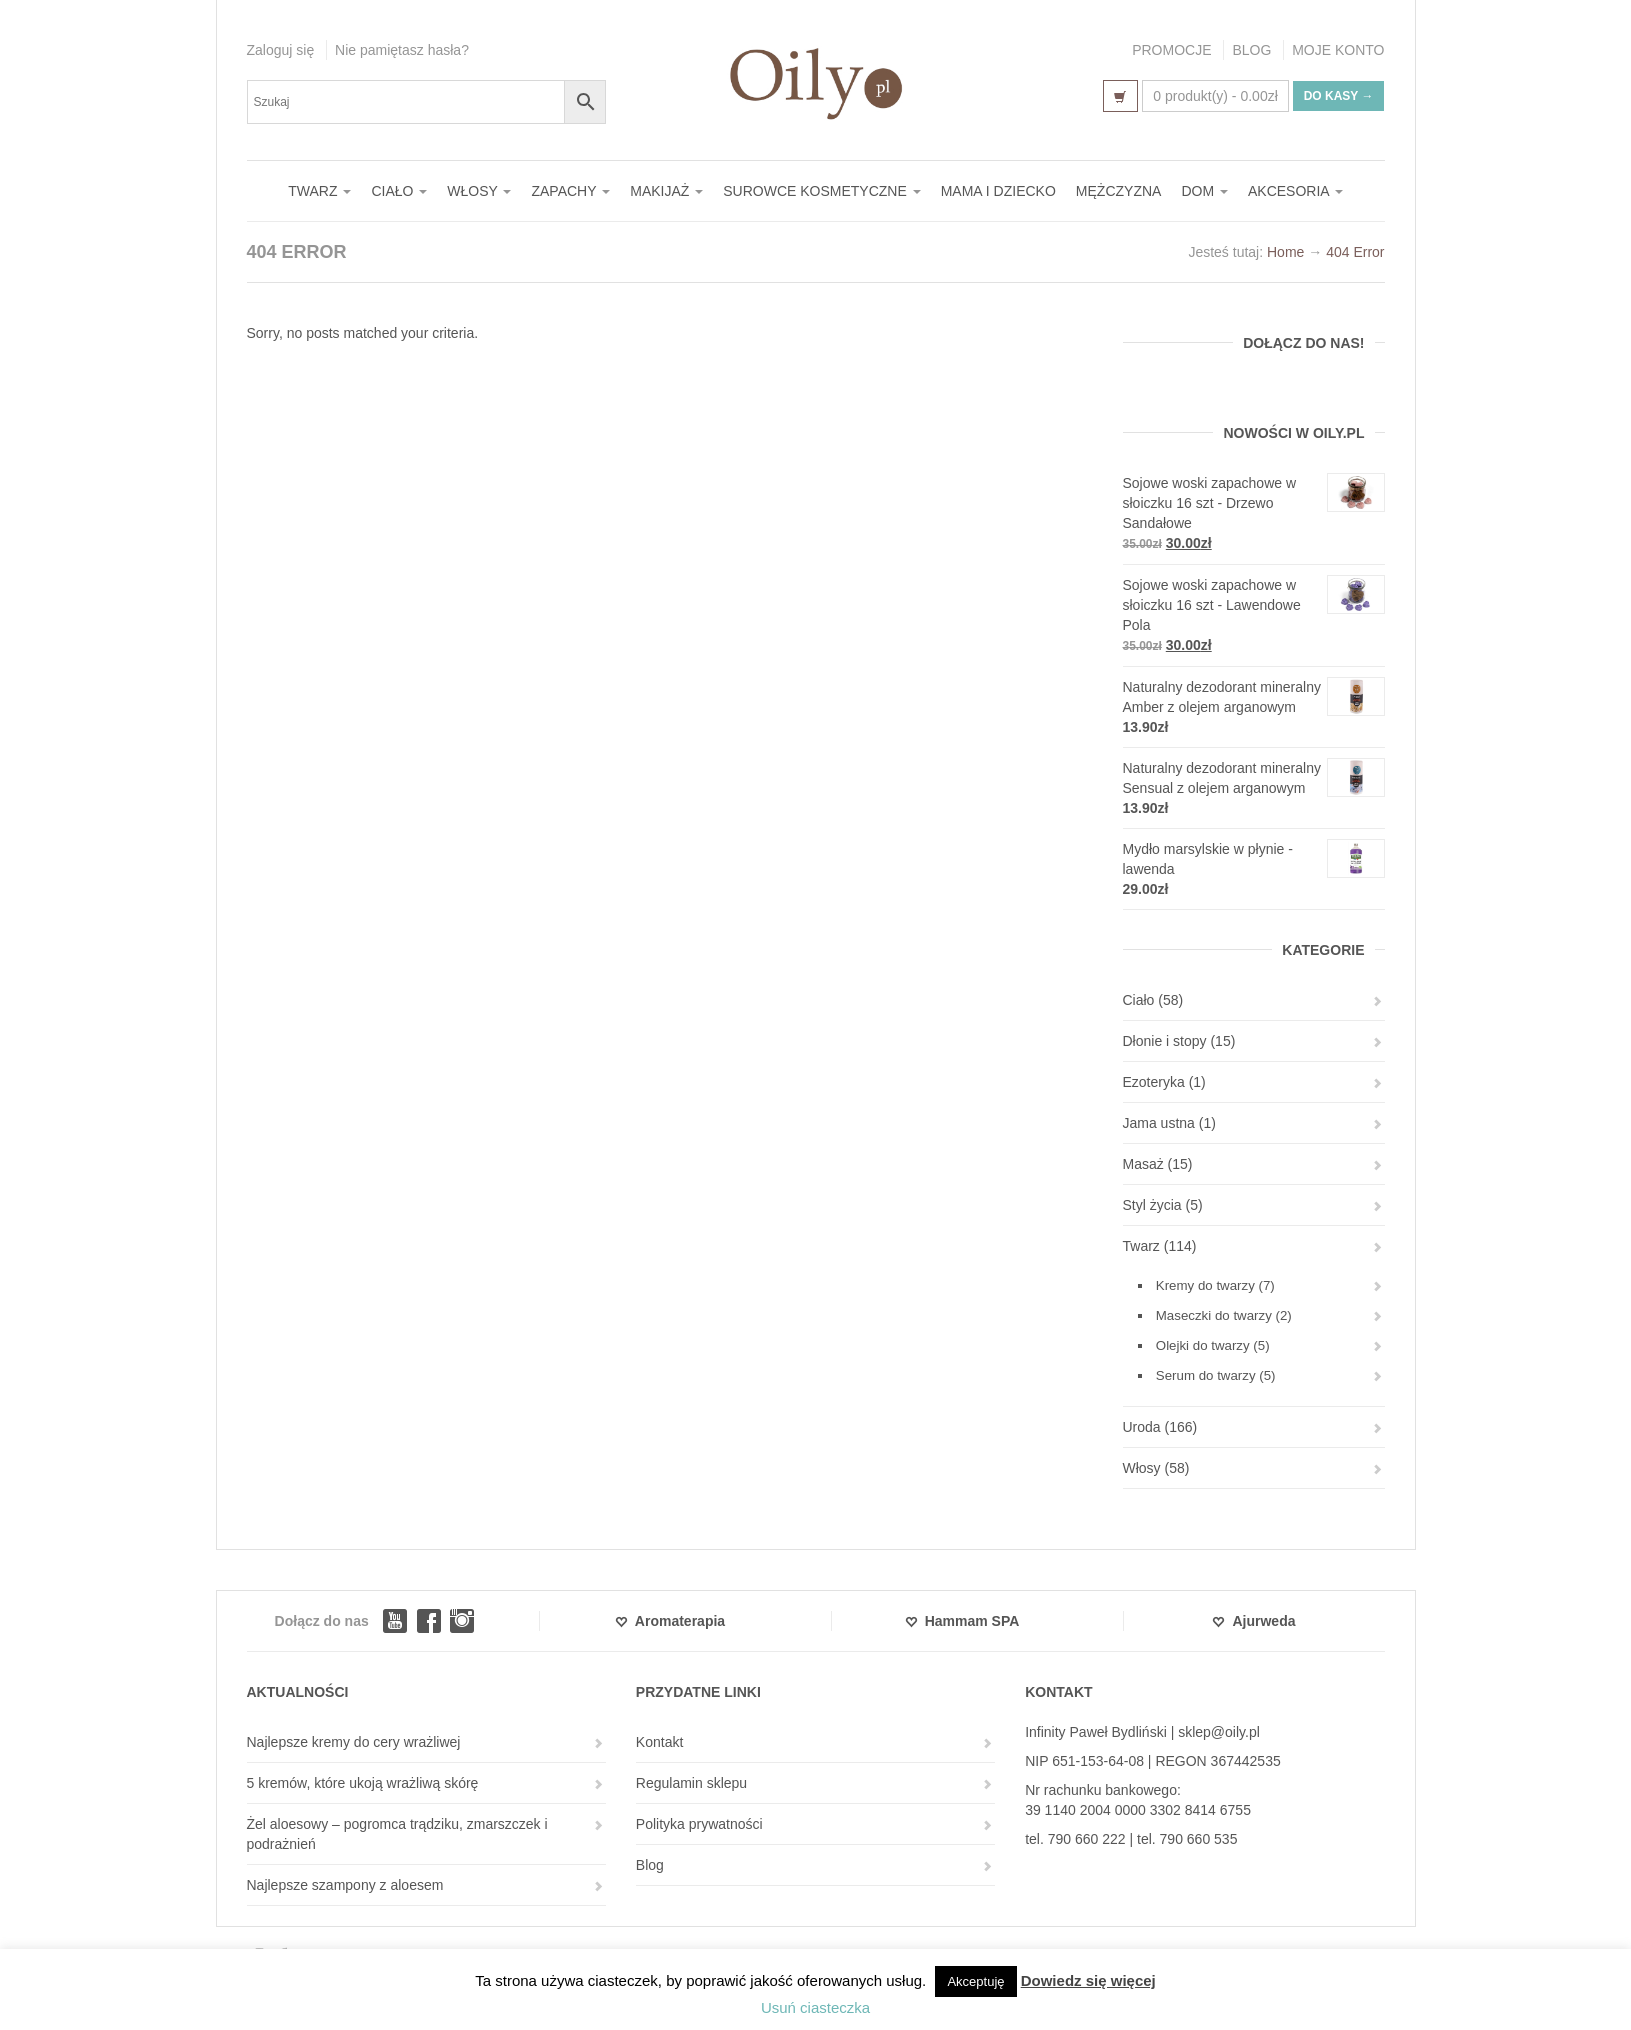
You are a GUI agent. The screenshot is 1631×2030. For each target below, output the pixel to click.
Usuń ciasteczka (815, 2007)
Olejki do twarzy (1203, 1345)
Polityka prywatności (699, 1824)
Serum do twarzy (1206, 1375)
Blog (650, 1865)
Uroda (1142, 1427)
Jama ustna (1159, 1123)
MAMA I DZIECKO (998, 191)
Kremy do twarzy (1205, 1285)
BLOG (1251, 50)
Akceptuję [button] (975, 1981)
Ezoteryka (1154, 1082)
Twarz (1141, 1246)
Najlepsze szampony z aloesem (345, 1885)
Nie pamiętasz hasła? (402, 50)
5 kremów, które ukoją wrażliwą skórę (363, 1783)
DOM (1204, 191)
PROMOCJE (1171, 50)
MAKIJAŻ (666, 191)
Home (1285, 252)
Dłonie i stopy (1165, 1041)
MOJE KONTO (1338, 50)
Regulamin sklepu (691, 1783)
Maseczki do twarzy (1214, 1315)
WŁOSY (479, 191)
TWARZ (319, 191)
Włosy (1142, 1468)
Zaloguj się (281, 50)
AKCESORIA (1295, 191)
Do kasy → (1339, 96)
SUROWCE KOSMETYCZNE (821, 191)
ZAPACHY (570, 191)
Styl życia (1152, 1205)
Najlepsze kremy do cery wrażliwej (354, 1742)
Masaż (1143, 1164)
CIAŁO (399, 191)
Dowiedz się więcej (1088, 1980)
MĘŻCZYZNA (1119, 191)
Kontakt (659, 1742)
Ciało (1139, 1000)
